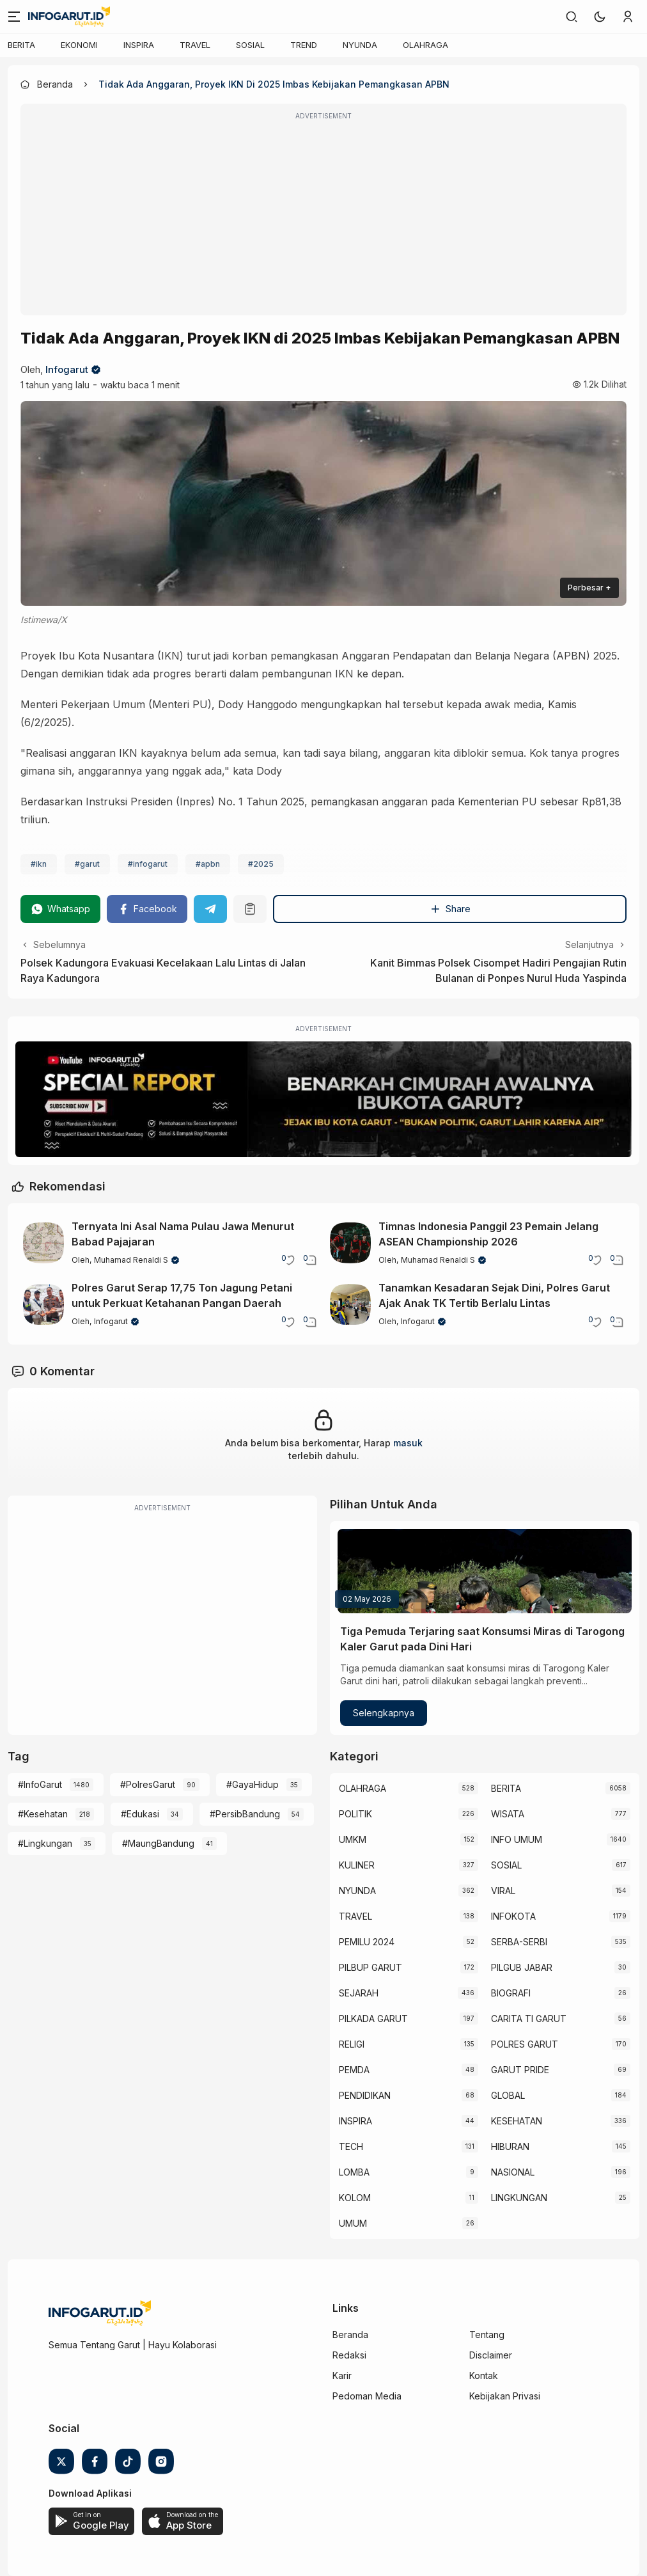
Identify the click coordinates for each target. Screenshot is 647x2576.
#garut (87, 864)
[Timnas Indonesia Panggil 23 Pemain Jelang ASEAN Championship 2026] (350, 1242)
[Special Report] (323, 1099)
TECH (351, 2146)
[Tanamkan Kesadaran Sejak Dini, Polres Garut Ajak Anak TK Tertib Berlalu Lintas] (350, 1304)
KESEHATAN (516, 2120)
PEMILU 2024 (366, 1941)
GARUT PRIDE (520, 2069)
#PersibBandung (245, 1813)
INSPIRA (138, 45)
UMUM (353, 2223)
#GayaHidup (252, 1784)
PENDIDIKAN (365, 2095)
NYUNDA (360, 45)
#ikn (39, 864)
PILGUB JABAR (521, 1967)
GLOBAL (508, 2095)
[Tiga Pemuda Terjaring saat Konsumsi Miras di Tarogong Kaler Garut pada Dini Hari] (485, 1571)
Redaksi (349, 2355)
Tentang (486, 2334)
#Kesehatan (43, 1813)
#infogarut (148, 864)
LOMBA (354, 2172)
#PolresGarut (147, 1784)
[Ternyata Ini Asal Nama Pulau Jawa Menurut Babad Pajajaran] (43, 1242)
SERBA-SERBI (519, 1941)
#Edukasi (140, 1813)
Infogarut (66, 369)
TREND (303, 45)
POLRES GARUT (524, 2044)
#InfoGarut (40, 1784)
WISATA (507, 1813)
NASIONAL (512, 2172)
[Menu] (14, 16)
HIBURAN (510, 2146)
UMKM (352, 1839)
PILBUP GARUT (370, 1967)
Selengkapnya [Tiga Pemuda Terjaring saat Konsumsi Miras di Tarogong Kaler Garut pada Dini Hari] (383, 1712)
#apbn (208, 864)
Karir (342, 2375)
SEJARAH (358, 1992)
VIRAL (503, 1890)
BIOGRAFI (511, 1992)
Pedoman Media (366, 2395)
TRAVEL (195, 45)
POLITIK (355, 1813)
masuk (408, 1442)
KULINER (357, 1865)
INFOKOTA (513, 1916)
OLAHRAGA (425, 45)
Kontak (483, 2375)
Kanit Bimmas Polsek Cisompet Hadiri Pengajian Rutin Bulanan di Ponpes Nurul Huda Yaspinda (498, 970)
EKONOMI (79, 45)
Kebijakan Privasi (504, 2395)
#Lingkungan (45, 1843)
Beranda (350, 2334)
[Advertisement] (323, 218)
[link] (571, 16)
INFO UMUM (516, 1839)
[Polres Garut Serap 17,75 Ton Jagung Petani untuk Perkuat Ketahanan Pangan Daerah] (43, 1304)
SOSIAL (250, 45)
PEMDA (354, 2069)
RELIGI (351, 2044)
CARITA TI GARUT (528, 2018)
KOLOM (355, 2197)
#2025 (261, 864)
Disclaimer (490, 2355)
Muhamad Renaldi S (131, 1260)
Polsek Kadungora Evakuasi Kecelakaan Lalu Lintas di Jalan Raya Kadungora (163, 970)
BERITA (21, 45)
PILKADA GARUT (373, 2018)
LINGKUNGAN (519, 2197)
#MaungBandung (158, 1843)
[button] (599, 16)
